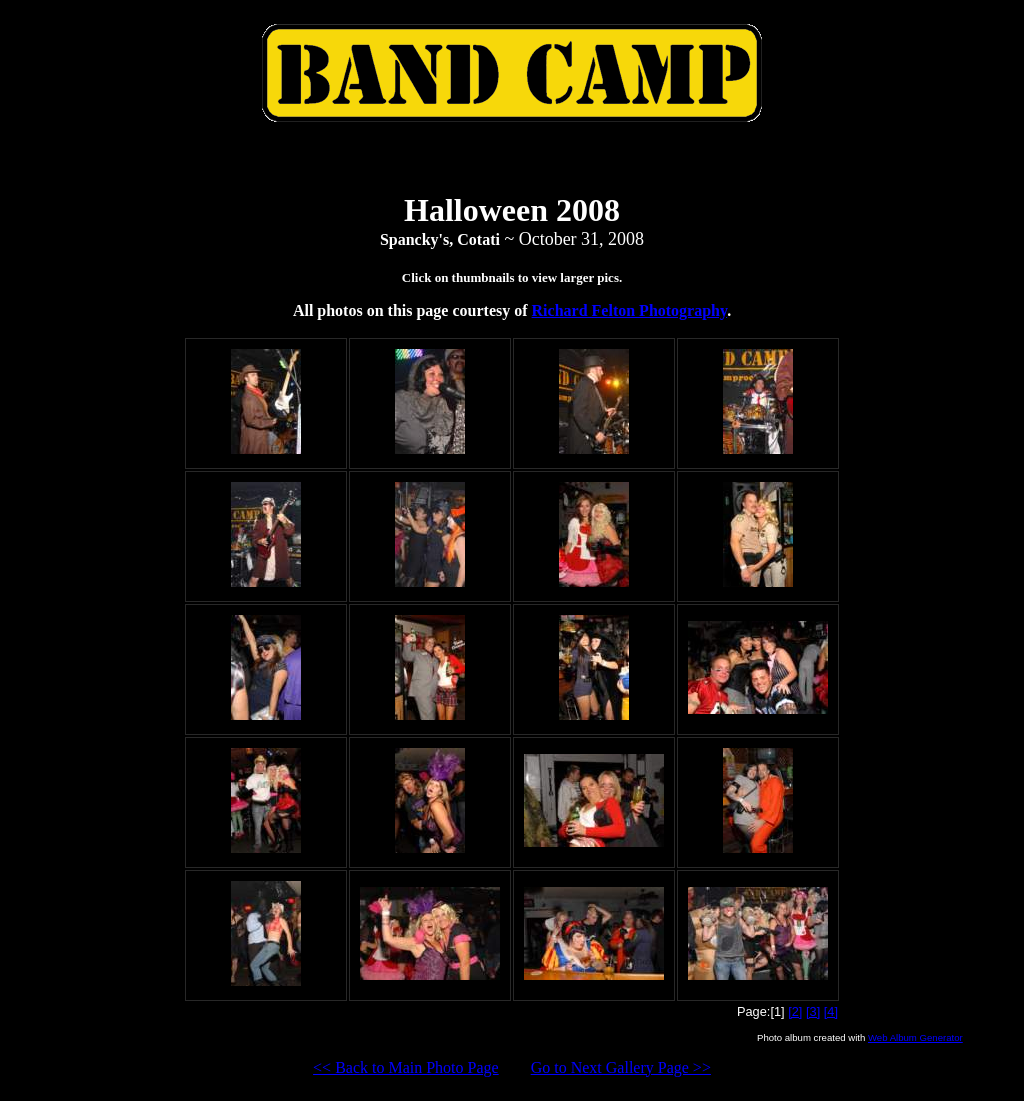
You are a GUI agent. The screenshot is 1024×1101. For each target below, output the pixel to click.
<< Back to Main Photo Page (406, 1067)
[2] (795, 1011)
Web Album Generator (915, 1037)
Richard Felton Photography (630, 310)
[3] (813, 1011)
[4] (831, 1011)
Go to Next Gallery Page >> (621, 1067)
